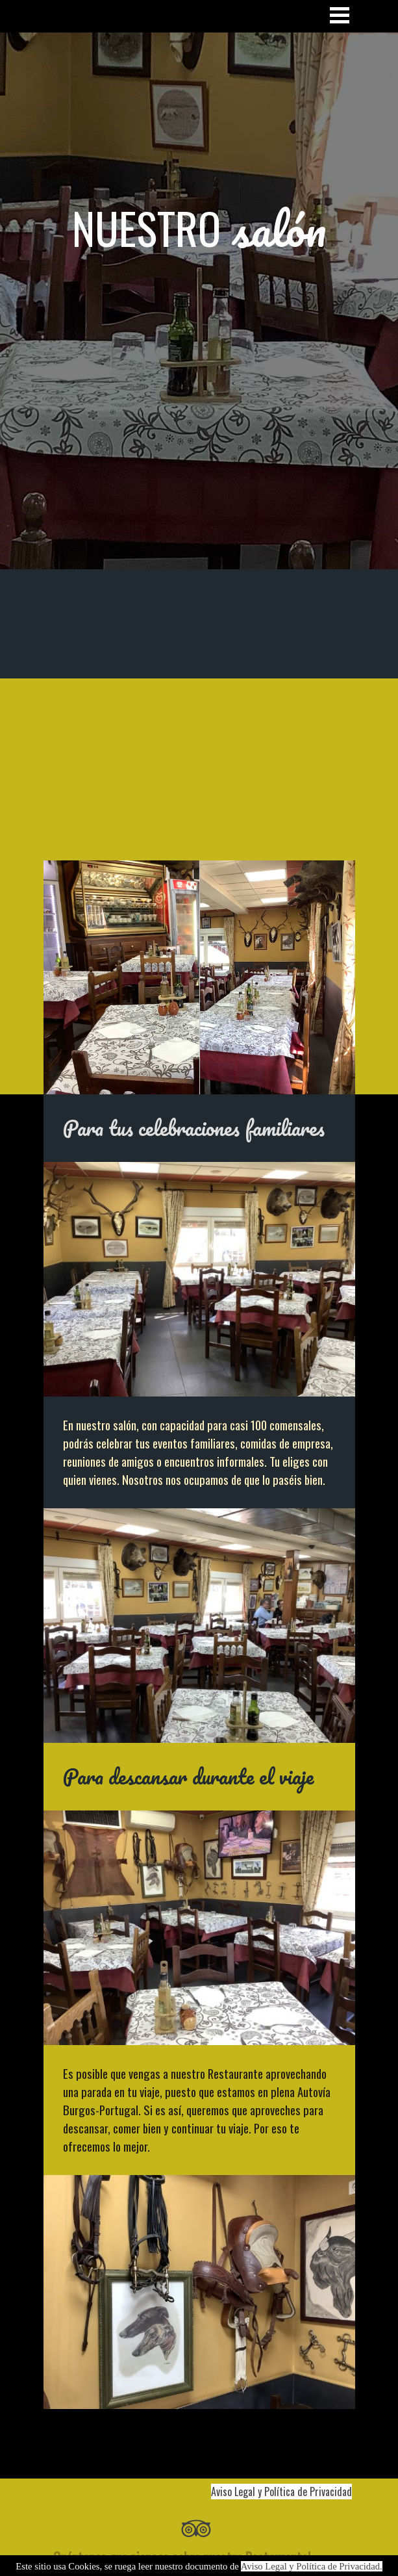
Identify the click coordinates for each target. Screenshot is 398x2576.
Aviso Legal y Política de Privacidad (281, 2491)
